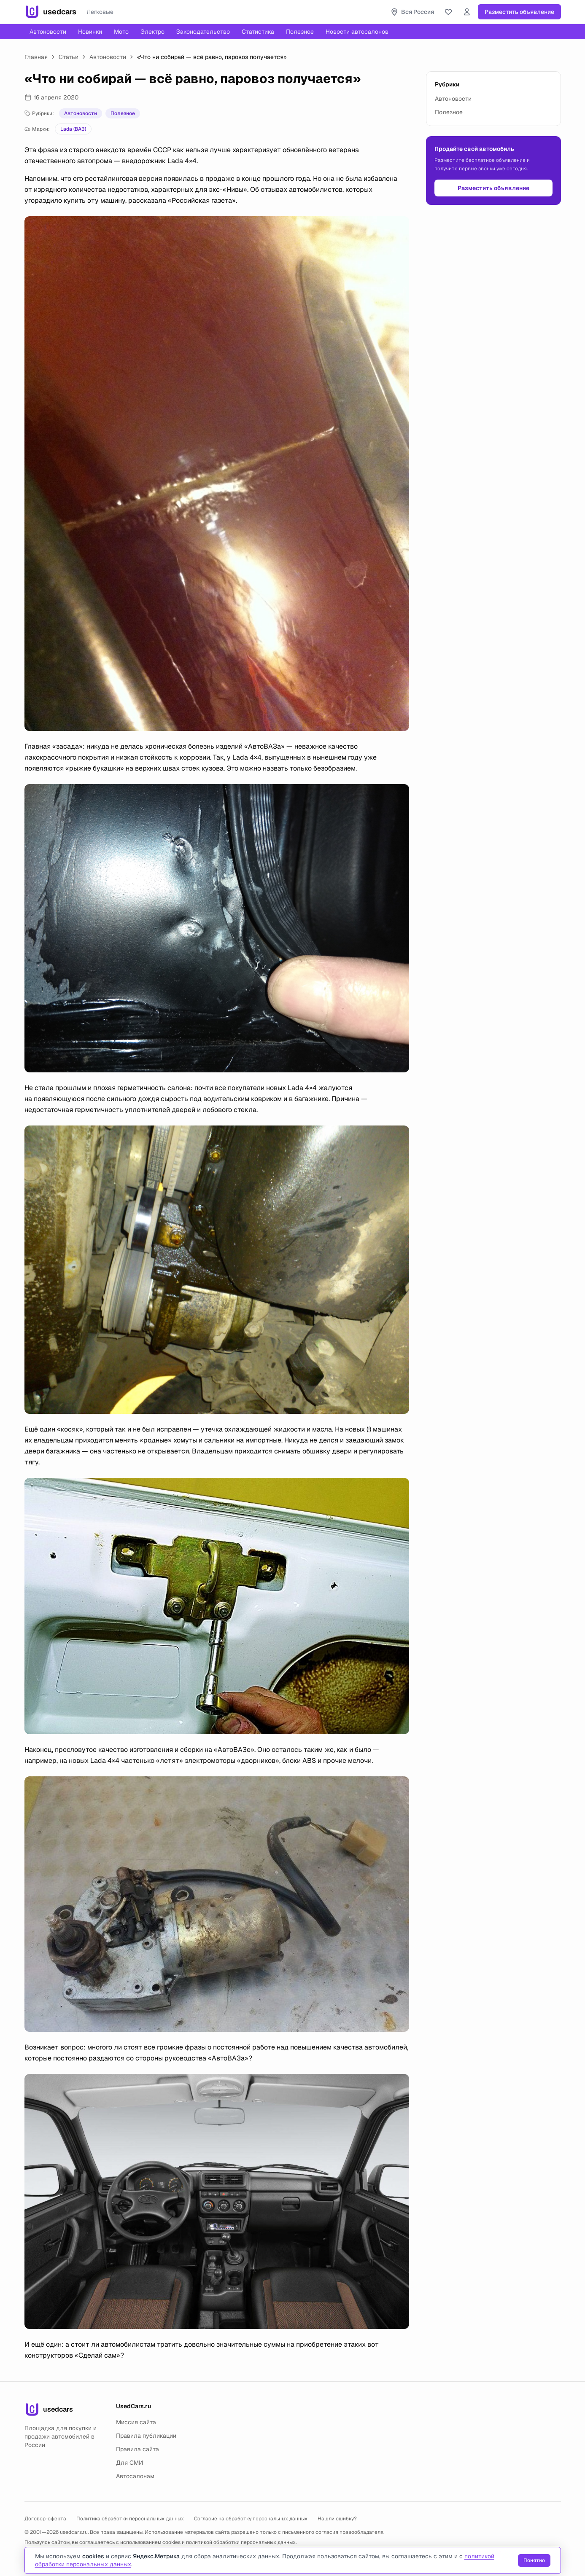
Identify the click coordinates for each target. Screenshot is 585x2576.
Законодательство (203, 31)
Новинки (90, 31)
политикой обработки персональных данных (241, 2542)
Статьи (68, 57)
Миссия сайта (136, 2422)
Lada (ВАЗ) (73, 129)
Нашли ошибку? (337, 2518)
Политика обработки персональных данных (130, 2518)
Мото (121, 31)
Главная (36, 57)
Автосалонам (135, 2476)
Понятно (534, 2560)
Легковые (99, 12)
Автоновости (48, 31)
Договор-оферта (45, 2518)
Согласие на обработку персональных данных (250, 2518)
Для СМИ (129, 2462)
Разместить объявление (519, 12)
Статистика (258, 31)
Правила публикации (146, 2435)
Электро (152, 31)
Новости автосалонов (357, 31)
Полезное (300, 31)
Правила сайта (137, 2449)
